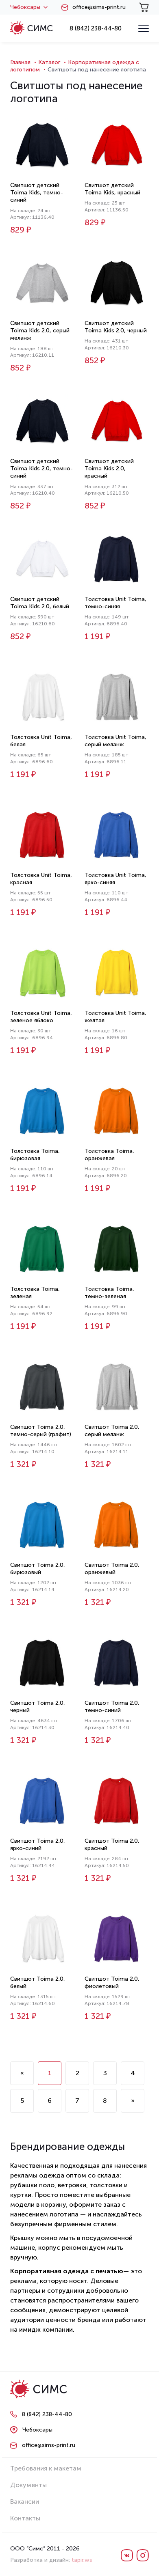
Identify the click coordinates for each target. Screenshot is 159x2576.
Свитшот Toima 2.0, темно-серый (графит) (40, 1431)
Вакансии (24, 2501)
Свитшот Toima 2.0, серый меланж (112, 1431)
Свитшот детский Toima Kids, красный (112, 189)
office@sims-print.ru (99, 7)
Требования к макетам (45, 2468)
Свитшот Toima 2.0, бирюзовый (37, 1569)
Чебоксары (29, 7)
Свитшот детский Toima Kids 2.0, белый (39, 603)
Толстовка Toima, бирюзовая (35, 1155)
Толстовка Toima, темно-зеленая (109, 1293)
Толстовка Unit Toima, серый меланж (115, 741)
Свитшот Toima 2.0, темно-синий (112, 1706)
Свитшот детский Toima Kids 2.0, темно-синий (41, 468)
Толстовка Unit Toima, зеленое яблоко (41, 1017)
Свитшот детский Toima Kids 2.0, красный (109, 468)
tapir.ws (82, 2560)
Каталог (49, 62)
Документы (28, 2485)
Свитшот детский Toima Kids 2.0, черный (116, 327)
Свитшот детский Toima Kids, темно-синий (36, 192)
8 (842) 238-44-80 (96, 28)
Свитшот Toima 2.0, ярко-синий (37, 1844)
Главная (20, 62)
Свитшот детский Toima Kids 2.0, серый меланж (40, 330)
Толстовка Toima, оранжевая (109, 1155)
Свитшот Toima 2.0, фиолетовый (112, 1982)
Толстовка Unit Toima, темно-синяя (115, 603)
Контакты (25, 2518)
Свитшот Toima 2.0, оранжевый (112, 1569)
